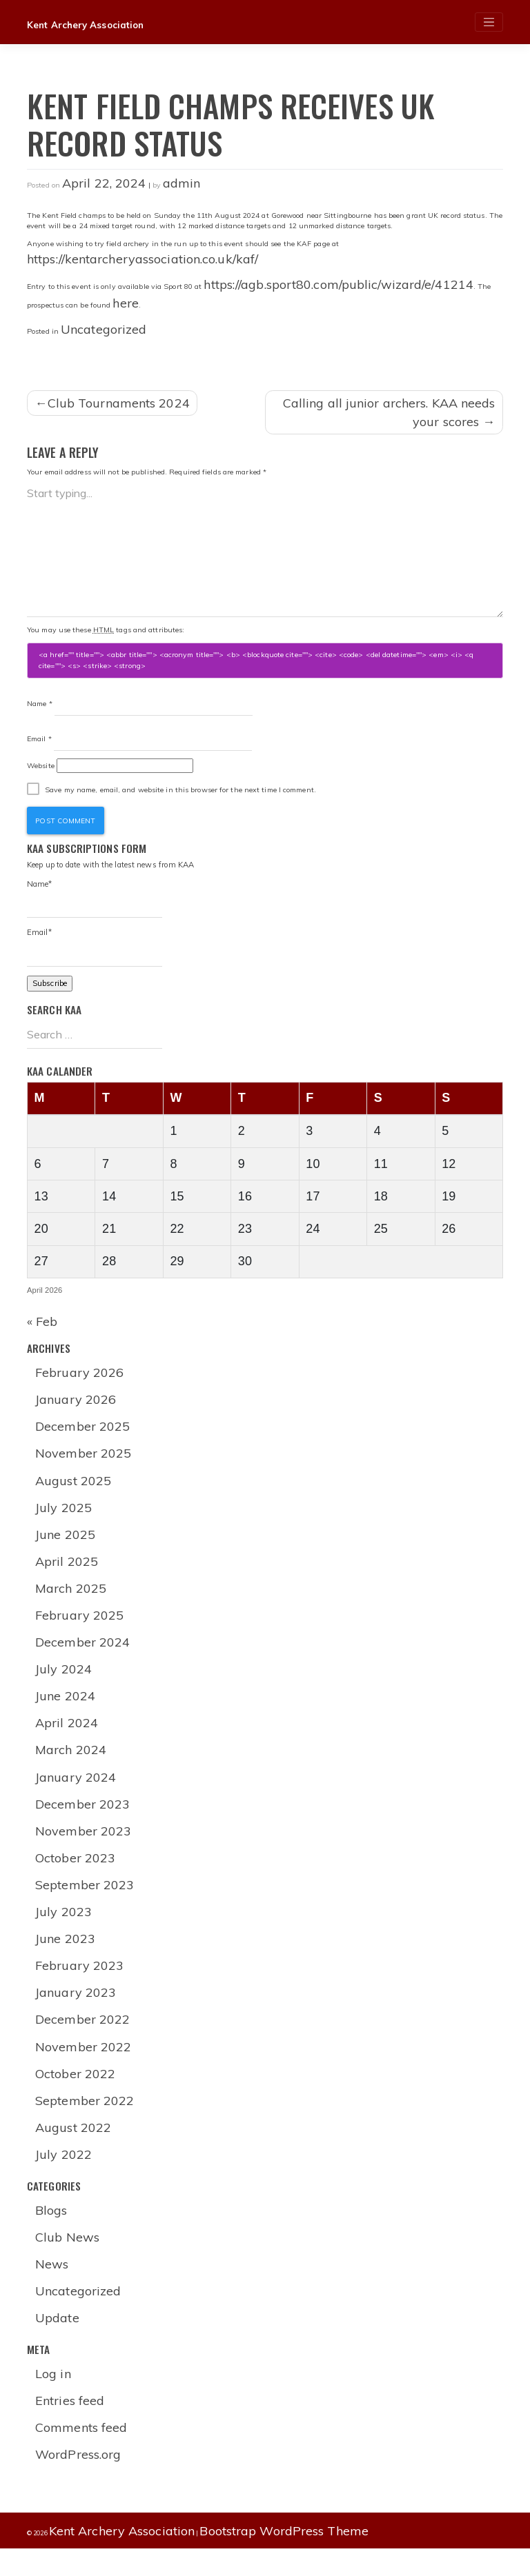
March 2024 (71, 1765)
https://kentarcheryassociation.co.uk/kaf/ (142, 259)
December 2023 (83, 1821)
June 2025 (66, 1546)
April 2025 (67, 1574)
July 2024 (64, 1683)
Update (58, 2343)
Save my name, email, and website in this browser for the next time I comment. (180, 793)
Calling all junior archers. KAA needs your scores (388, 412)
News (52, 2288)
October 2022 (76, 2095)
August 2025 (74, 1492)
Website (41, 769)
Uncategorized (103, 329)
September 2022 (85, 2123)
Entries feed (70, 2427)
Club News (68, 2260)
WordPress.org (78, 2481)
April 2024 (67, 1739)
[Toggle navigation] (489, 22)
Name (39, 704)
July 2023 (64, 1930)
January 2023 (76, 2012)
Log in (54, 2399)
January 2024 (76, 1793)
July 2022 (64, 2177)
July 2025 (64, 1519)
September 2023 (85, 1903)
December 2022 (83, 2040)
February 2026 (80, 1382)
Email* (94, 954)
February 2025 (80, 1629)
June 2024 (66, 1711)
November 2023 (84, 1848)
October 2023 (76, 1876)
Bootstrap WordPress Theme (284, 2558)
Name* (94, 903)
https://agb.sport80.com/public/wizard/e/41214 (338, 284)
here (125, 303)
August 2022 (74, 2149)
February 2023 (80, 1985)
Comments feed (82, 2454)
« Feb (42, 1330)
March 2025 (71, 1601)
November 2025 (84, 1464)
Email (39, 741)
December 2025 (83, 1437)
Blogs (52, 2234)
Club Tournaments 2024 (119, 403)
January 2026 (76, 1409)
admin (182, 183)
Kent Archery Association (88, 25)
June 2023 (66, 1958)
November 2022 (84, 2067)
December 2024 (83, 1656)
